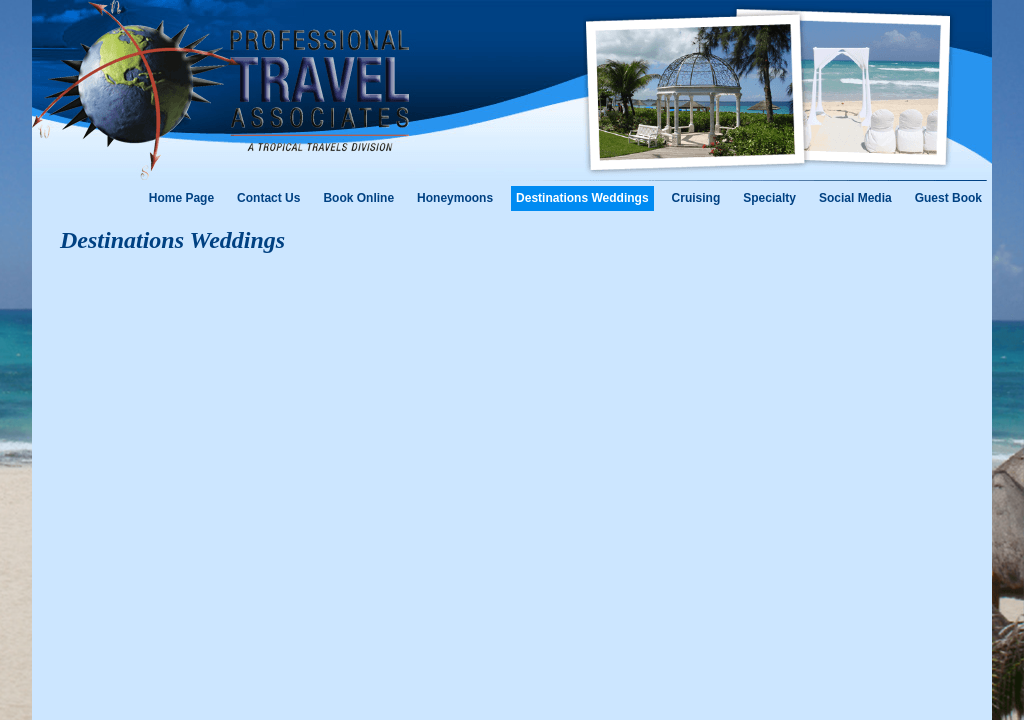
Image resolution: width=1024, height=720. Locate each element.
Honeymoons (455, 198)
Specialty (769, 198)
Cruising (696, 198)
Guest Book (948, 198)
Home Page (181, 198)
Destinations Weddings (582, 198)
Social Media (855, 198)
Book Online (358, 198)
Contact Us (268, 198)
